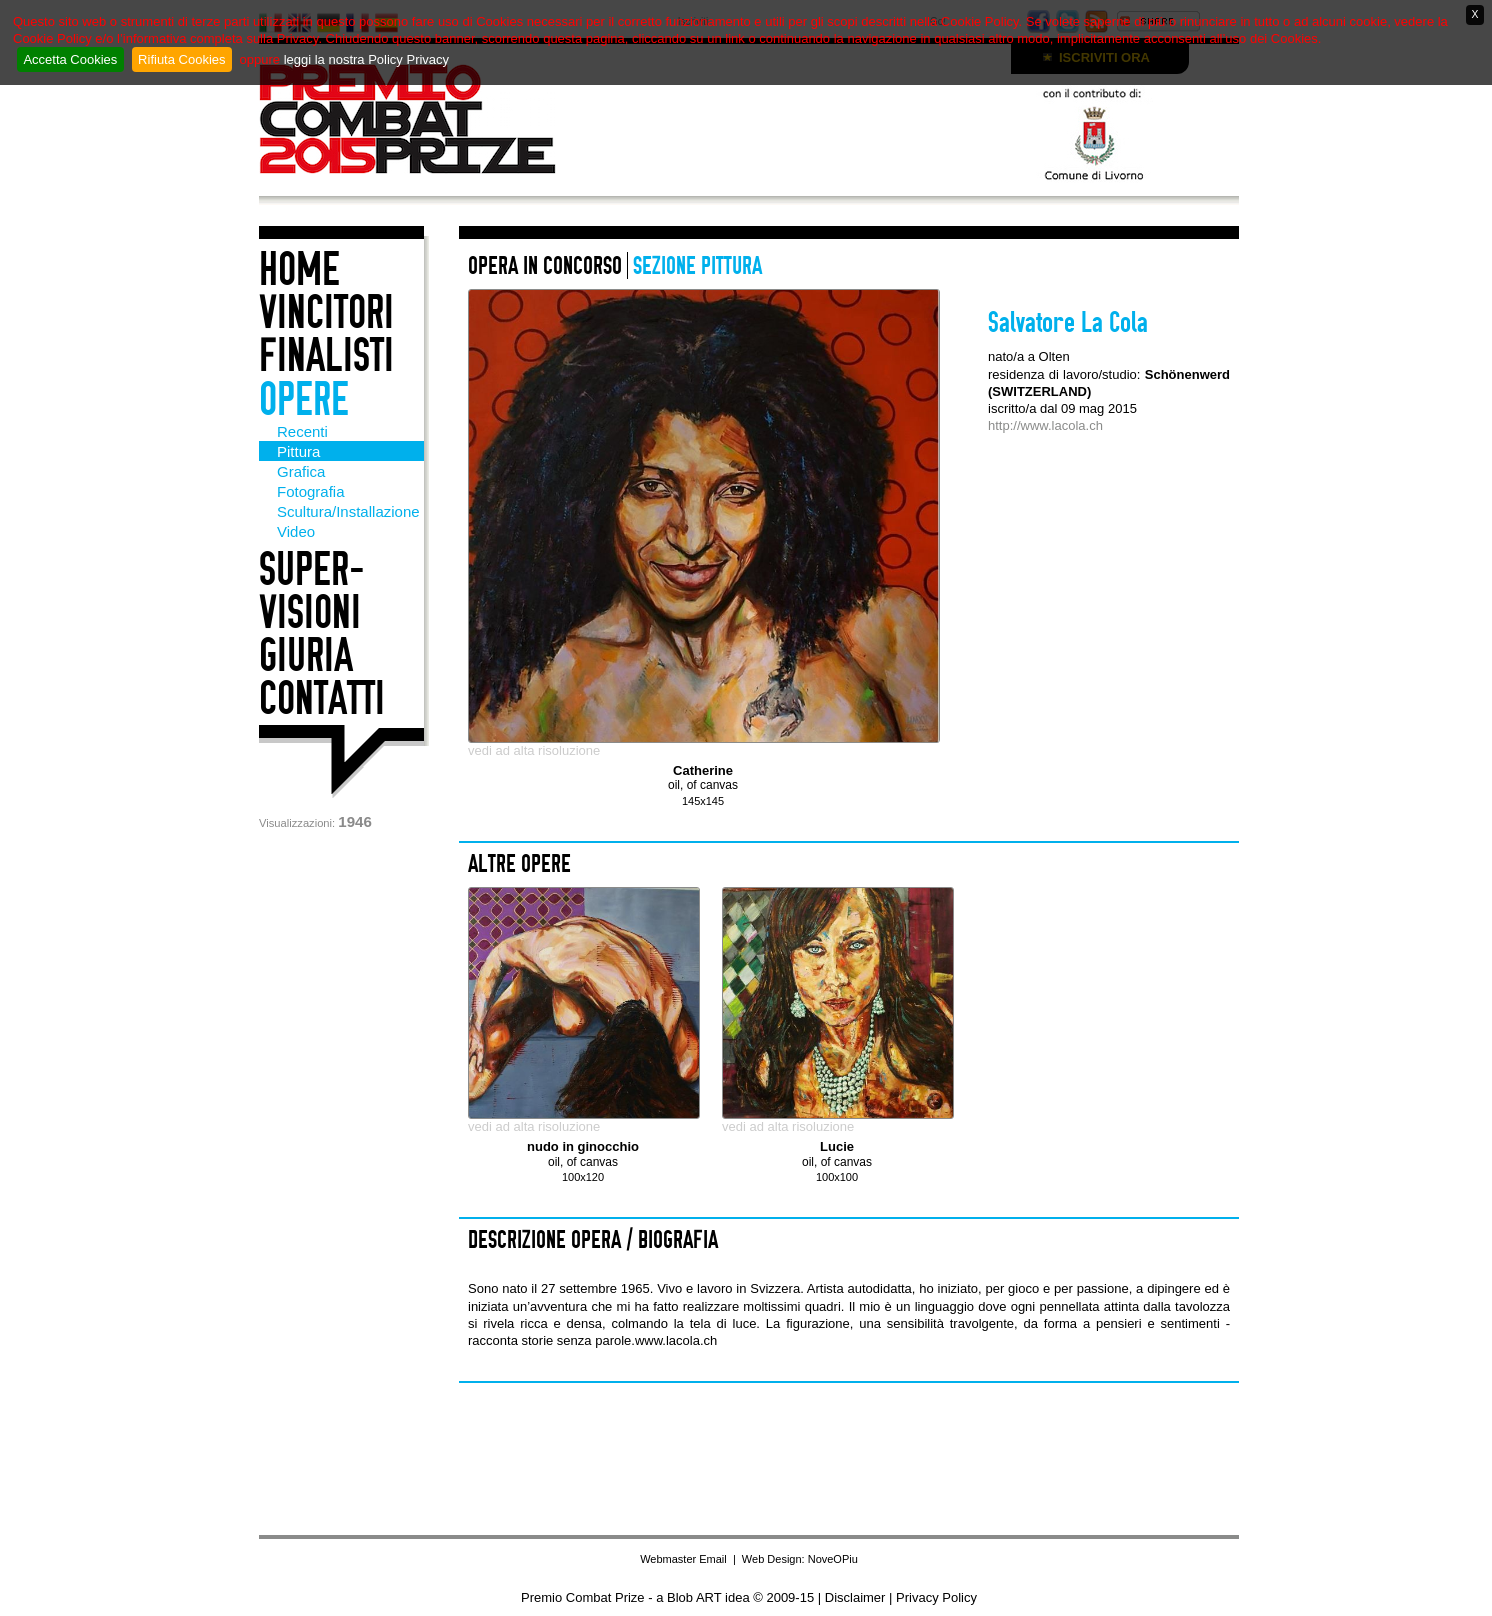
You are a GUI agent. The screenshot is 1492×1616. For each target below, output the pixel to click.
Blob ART (694, 1597)
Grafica (301, 471)
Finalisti (326, 355)
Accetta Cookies (70, 59)
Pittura (298, 451)
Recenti (302, 431)
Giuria (306, 655)
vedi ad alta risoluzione (534, 750)
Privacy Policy (936, 1597)
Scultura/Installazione (348, 511)
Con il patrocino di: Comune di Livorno (989, 132)
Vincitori (326, 312)
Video (296, 531)
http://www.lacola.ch (1045, 425)
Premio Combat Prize (431, 119)
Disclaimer (855, 1597)
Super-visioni (312, 591)
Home (299, 269)
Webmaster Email (683, 1559)
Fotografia (311, 491)
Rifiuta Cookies (181, 59)
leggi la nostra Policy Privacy (366, 59)
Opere (304, 399)
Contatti (322, 698)
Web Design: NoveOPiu (800, 1559)
